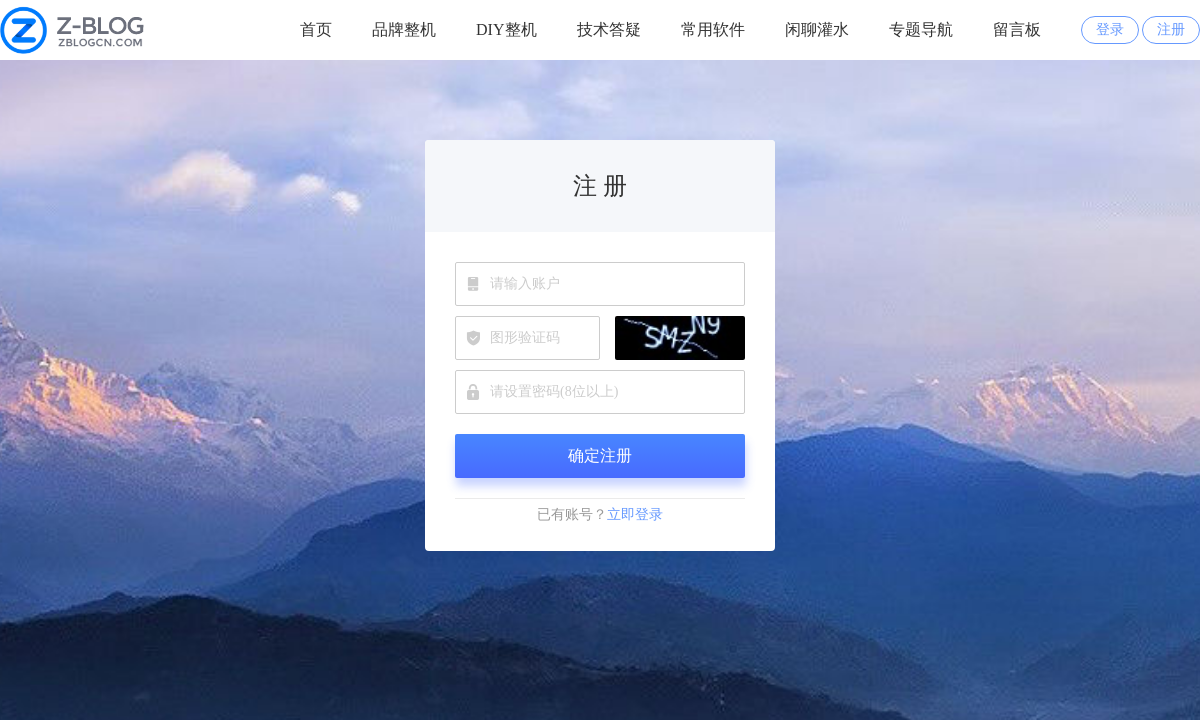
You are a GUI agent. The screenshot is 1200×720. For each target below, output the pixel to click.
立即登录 (635, 514)
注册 (1171, 29)
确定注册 (600, 455)
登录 (1110, 29)
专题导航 (921, 29)
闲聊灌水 (817, 29)
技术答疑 (609, 29)
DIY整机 (506, 29)
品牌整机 (404, 29)
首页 (316, 29)
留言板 (1017, 29)
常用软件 (713, 29)
